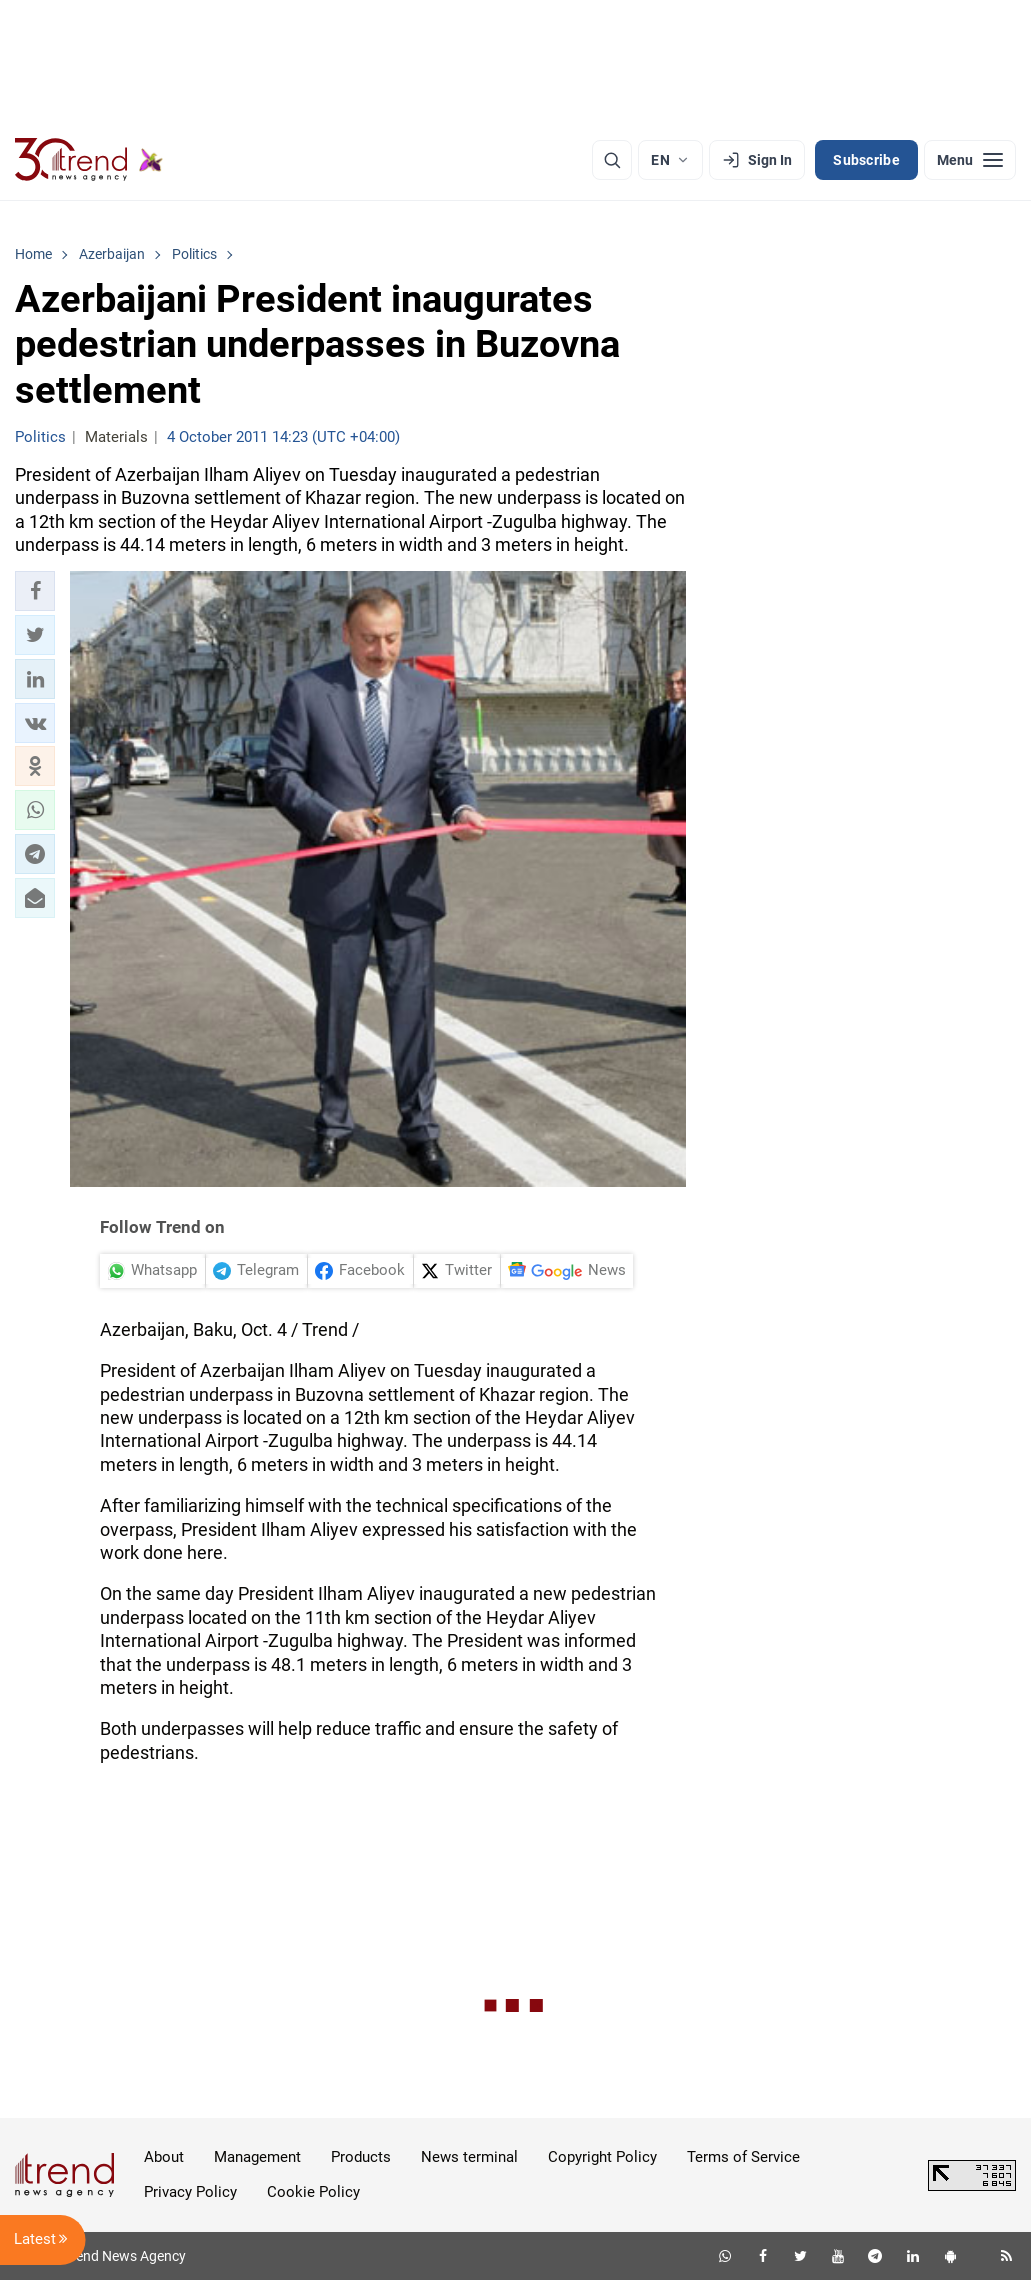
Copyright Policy (602, 2157)
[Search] (612, 160)
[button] (35, 591)
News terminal (469, 2157)
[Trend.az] (89, 160)
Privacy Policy (190, 2192)
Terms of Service (743, 2157)
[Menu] (970, 160)
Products (361, 2157)
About (164, 2157)
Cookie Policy (313, 2192)
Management (257, 2157)
